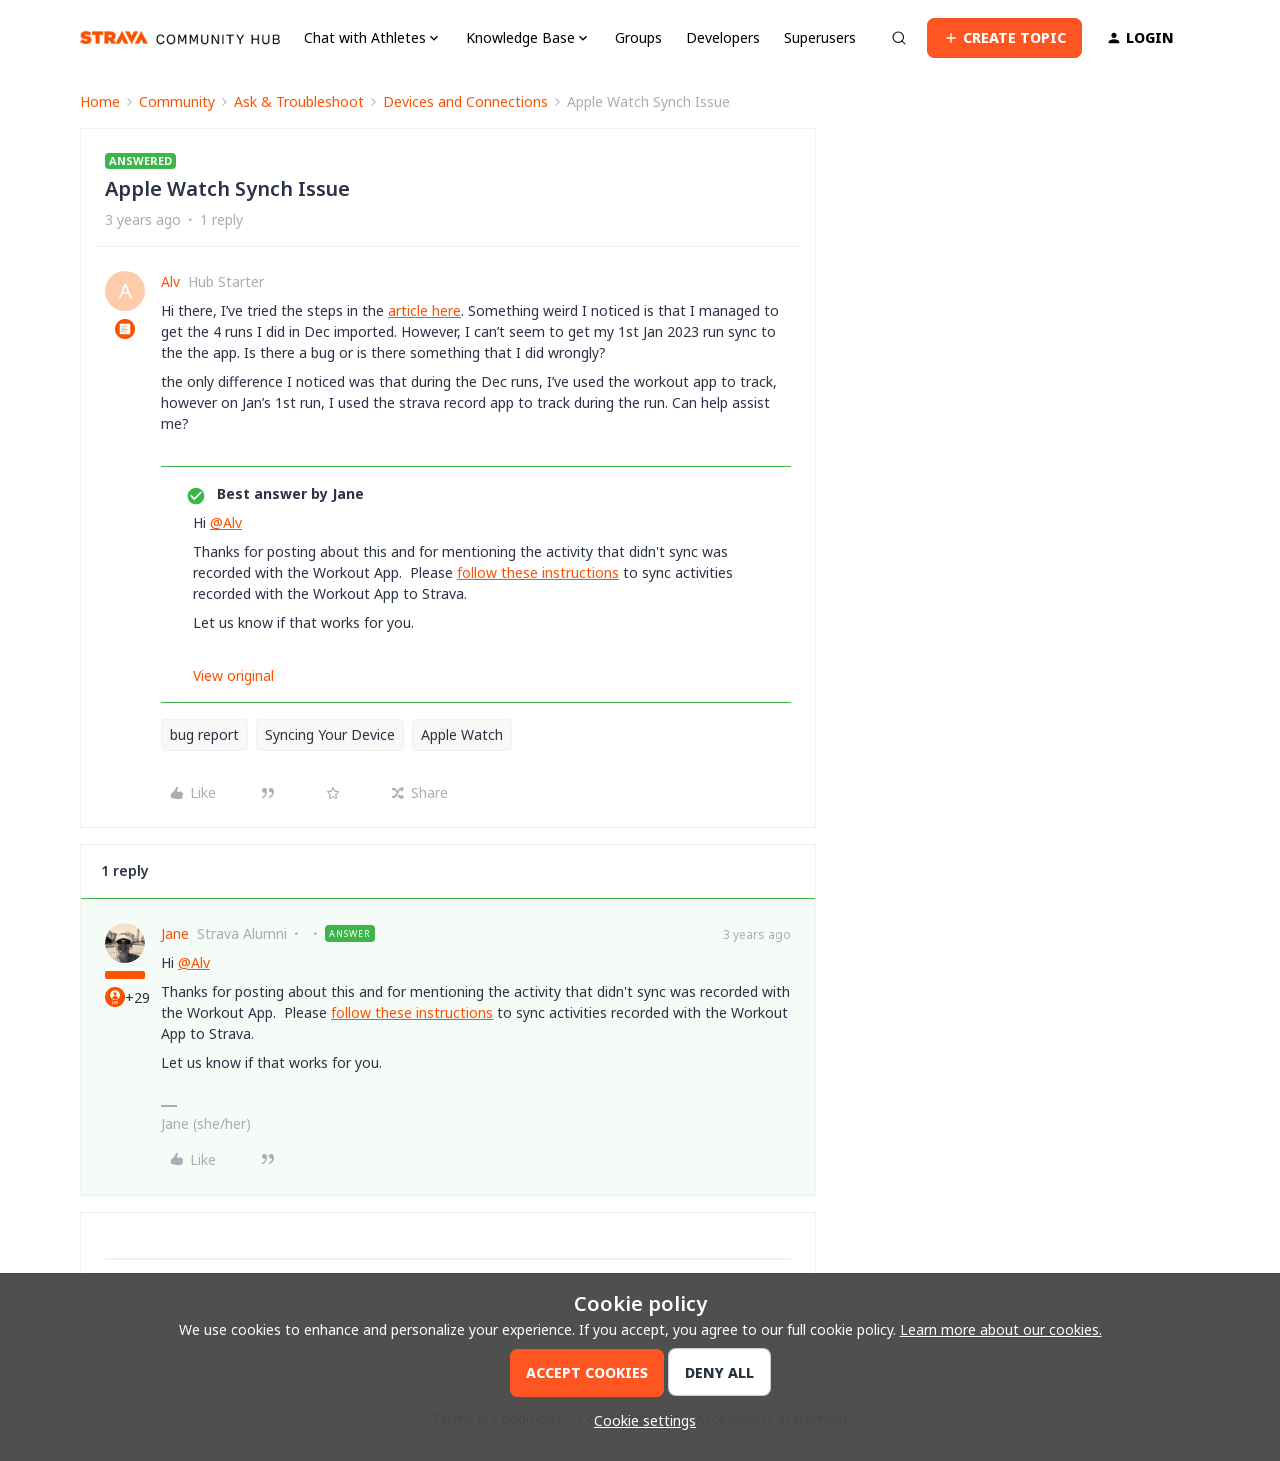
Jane (175, 933)
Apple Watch (462, 734)
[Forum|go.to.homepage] (180, 38)
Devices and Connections (465, 101)
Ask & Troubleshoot (299, 101)
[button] (1004, 38)
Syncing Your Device (330, 734)
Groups (638, 37)
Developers (723, 37)
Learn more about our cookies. (1001, 1329)
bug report (204, 734)
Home (100, 101)
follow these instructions (538, 572)
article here (424, 310)
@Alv (226, 522)
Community (177, 101)
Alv (170, 281)
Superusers (820, 37)
